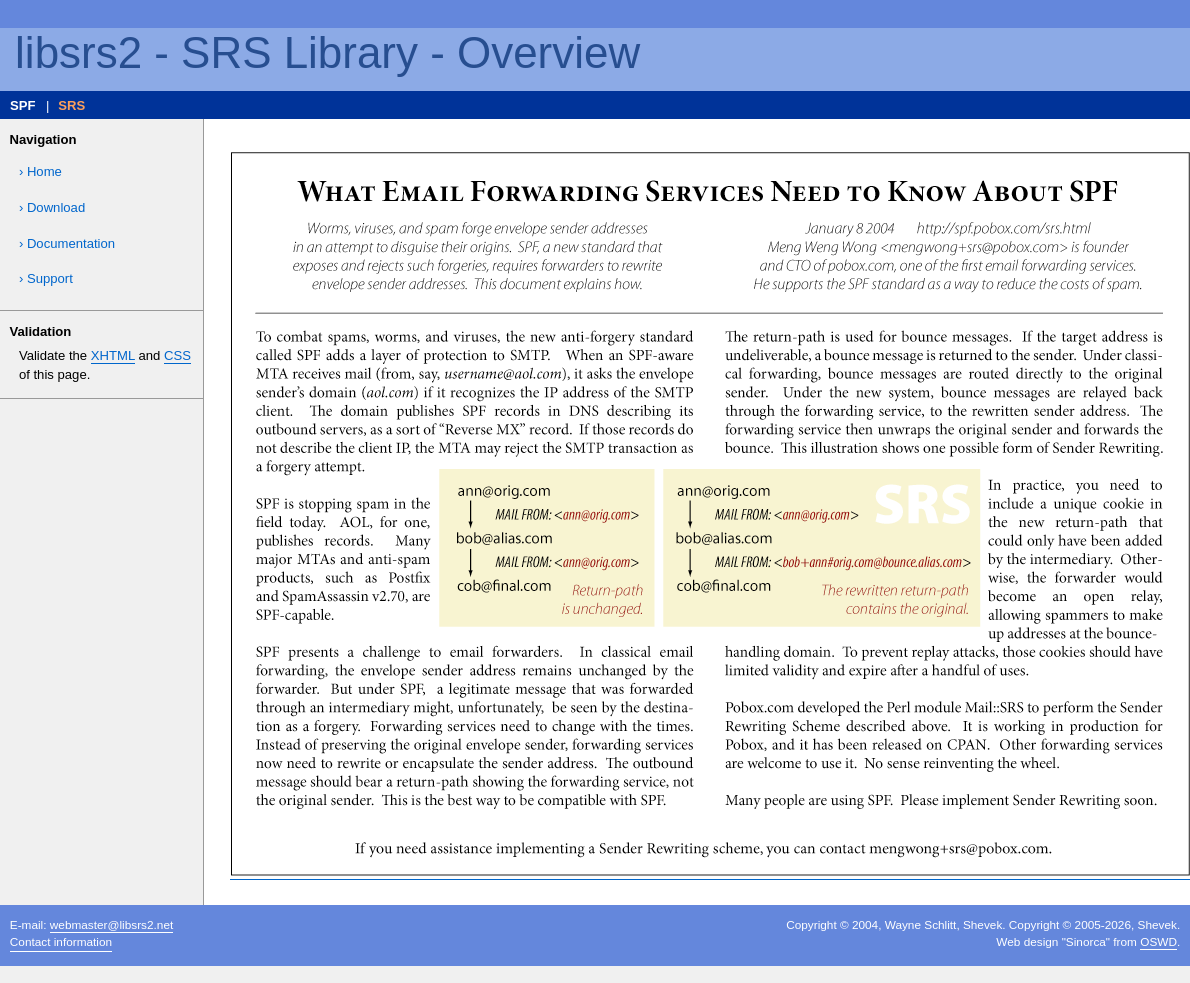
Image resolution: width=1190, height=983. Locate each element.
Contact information (61, 942)
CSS (177, 355)
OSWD (1158, 942)
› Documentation (67, 243)
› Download (52, 207)
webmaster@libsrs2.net (111, 925)
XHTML (113, 355)
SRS (71, 105)
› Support (46, 278)
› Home (40, 171)
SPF (23, 105)
